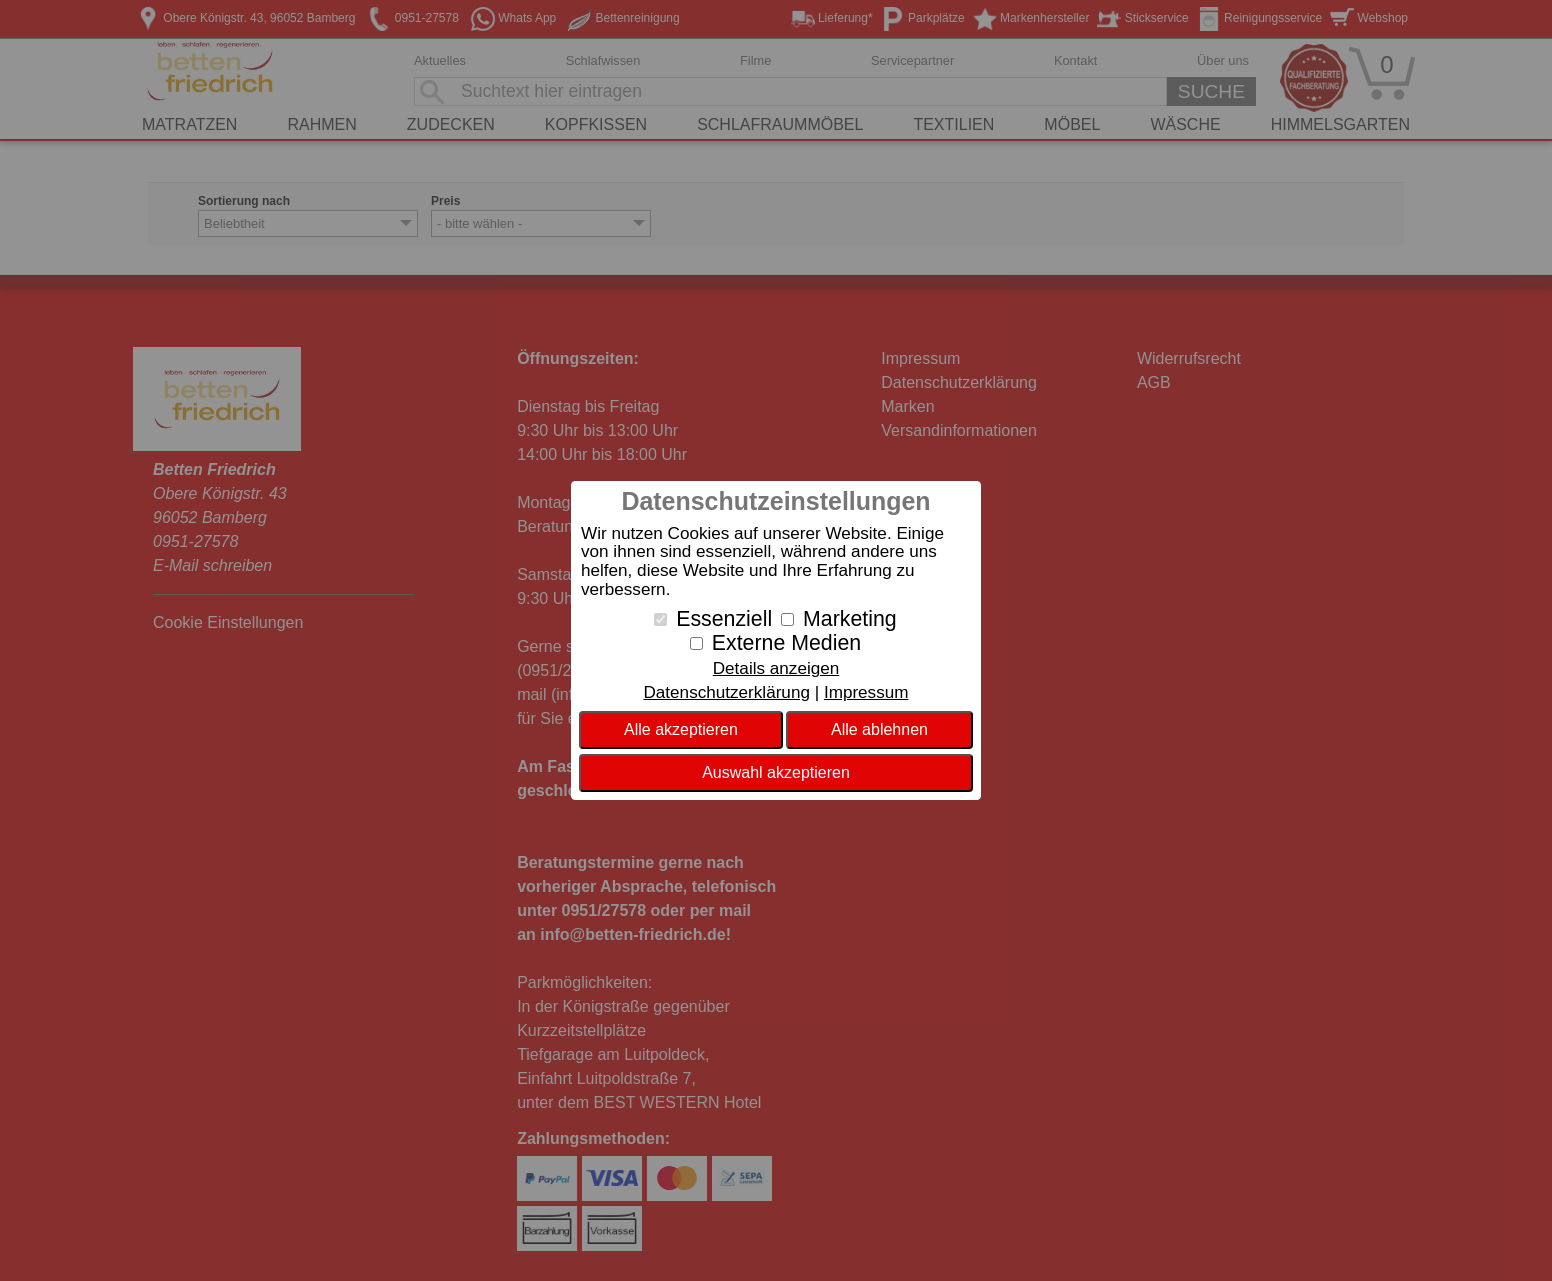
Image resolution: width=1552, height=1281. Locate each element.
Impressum (866, 692)
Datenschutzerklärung (726, 692)
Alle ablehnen (879, 729)
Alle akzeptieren (681, 729)
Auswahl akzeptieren (776, 772)
